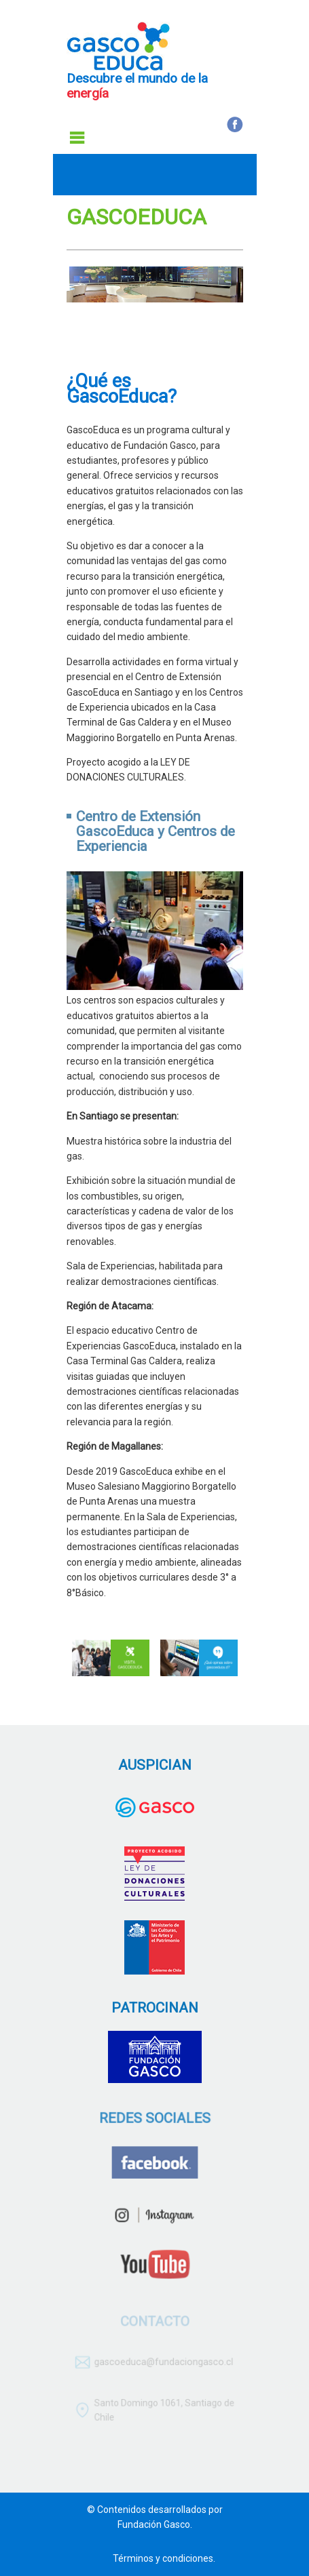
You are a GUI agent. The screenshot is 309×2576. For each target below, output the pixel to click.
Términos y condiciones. (164, 2558)
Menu (77, 137)
